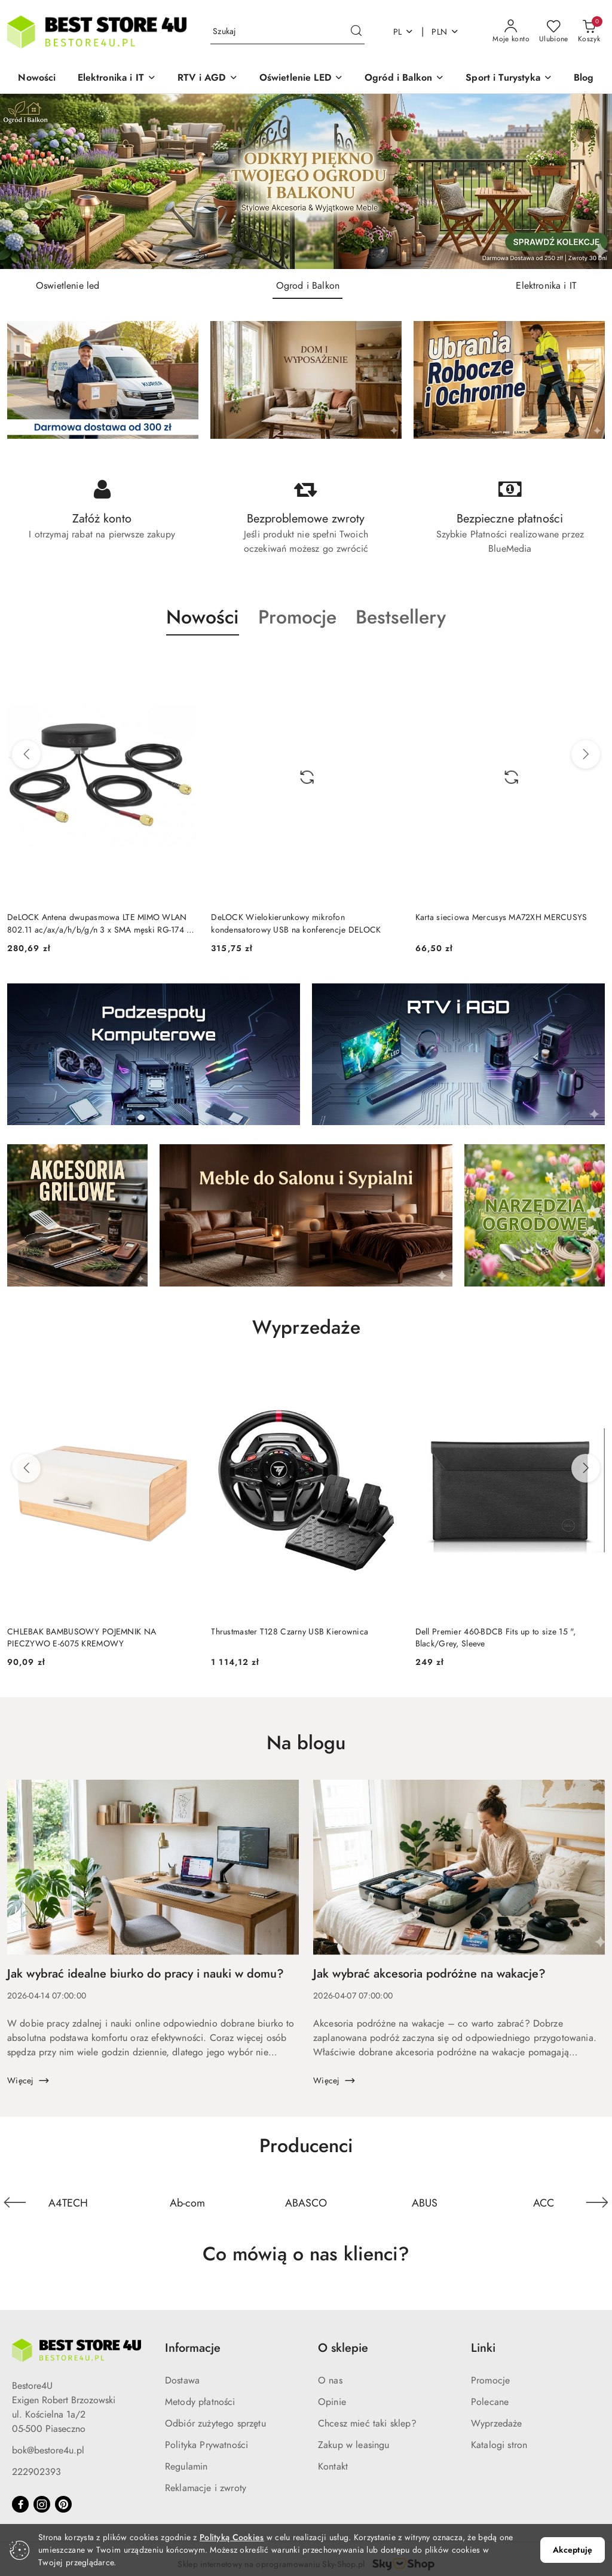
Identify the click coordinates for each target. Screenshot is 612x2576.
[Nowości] (36, 78)
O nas (330, 2380)
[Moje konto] (511, 31)
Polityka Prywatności (206, 2445)
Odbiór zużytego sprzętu (215, 2423)
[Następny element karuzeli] (597, 2202)
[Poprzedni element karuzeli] (15, 2202)
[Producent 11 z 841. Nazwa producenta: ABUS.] (424, 2202)
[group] (306, 181)
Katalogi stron (499, 2445)
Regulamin (186, 2466)
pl (403, 32)
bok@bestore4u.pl (48, 2450)
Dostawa (182, 2380)
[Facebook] (20, 2504)
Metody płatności (200, 2402)
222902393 (36, 2472)
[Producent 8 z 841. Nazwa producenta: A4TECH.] (68, 2202)
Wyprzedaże (496, 2423)
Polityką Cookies (232, 2537)
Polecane (490, 2402)
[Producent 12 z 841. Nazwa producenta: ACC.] (543, 2202)
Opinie (332, 2402)
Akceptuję (572, 2550)
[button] (117, 78)
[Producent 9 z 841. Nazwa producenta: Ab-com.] (187, 2202)
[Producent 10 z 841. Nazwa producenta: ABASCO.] (306, 2202)
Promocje (490, 2380)
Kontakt (333, 2466)
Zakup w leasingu (354, 2445)
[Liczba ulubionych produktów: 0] (553, 31)
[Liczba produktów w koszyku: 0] (589, 31)
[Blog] (584, 78)
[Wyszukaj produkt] (287, 32)
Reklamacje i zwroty (205, 2488)
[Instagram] (41, 2504)
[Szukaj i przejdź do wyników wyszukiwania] (356, 32)
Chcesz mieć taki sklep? (367, 2423)
